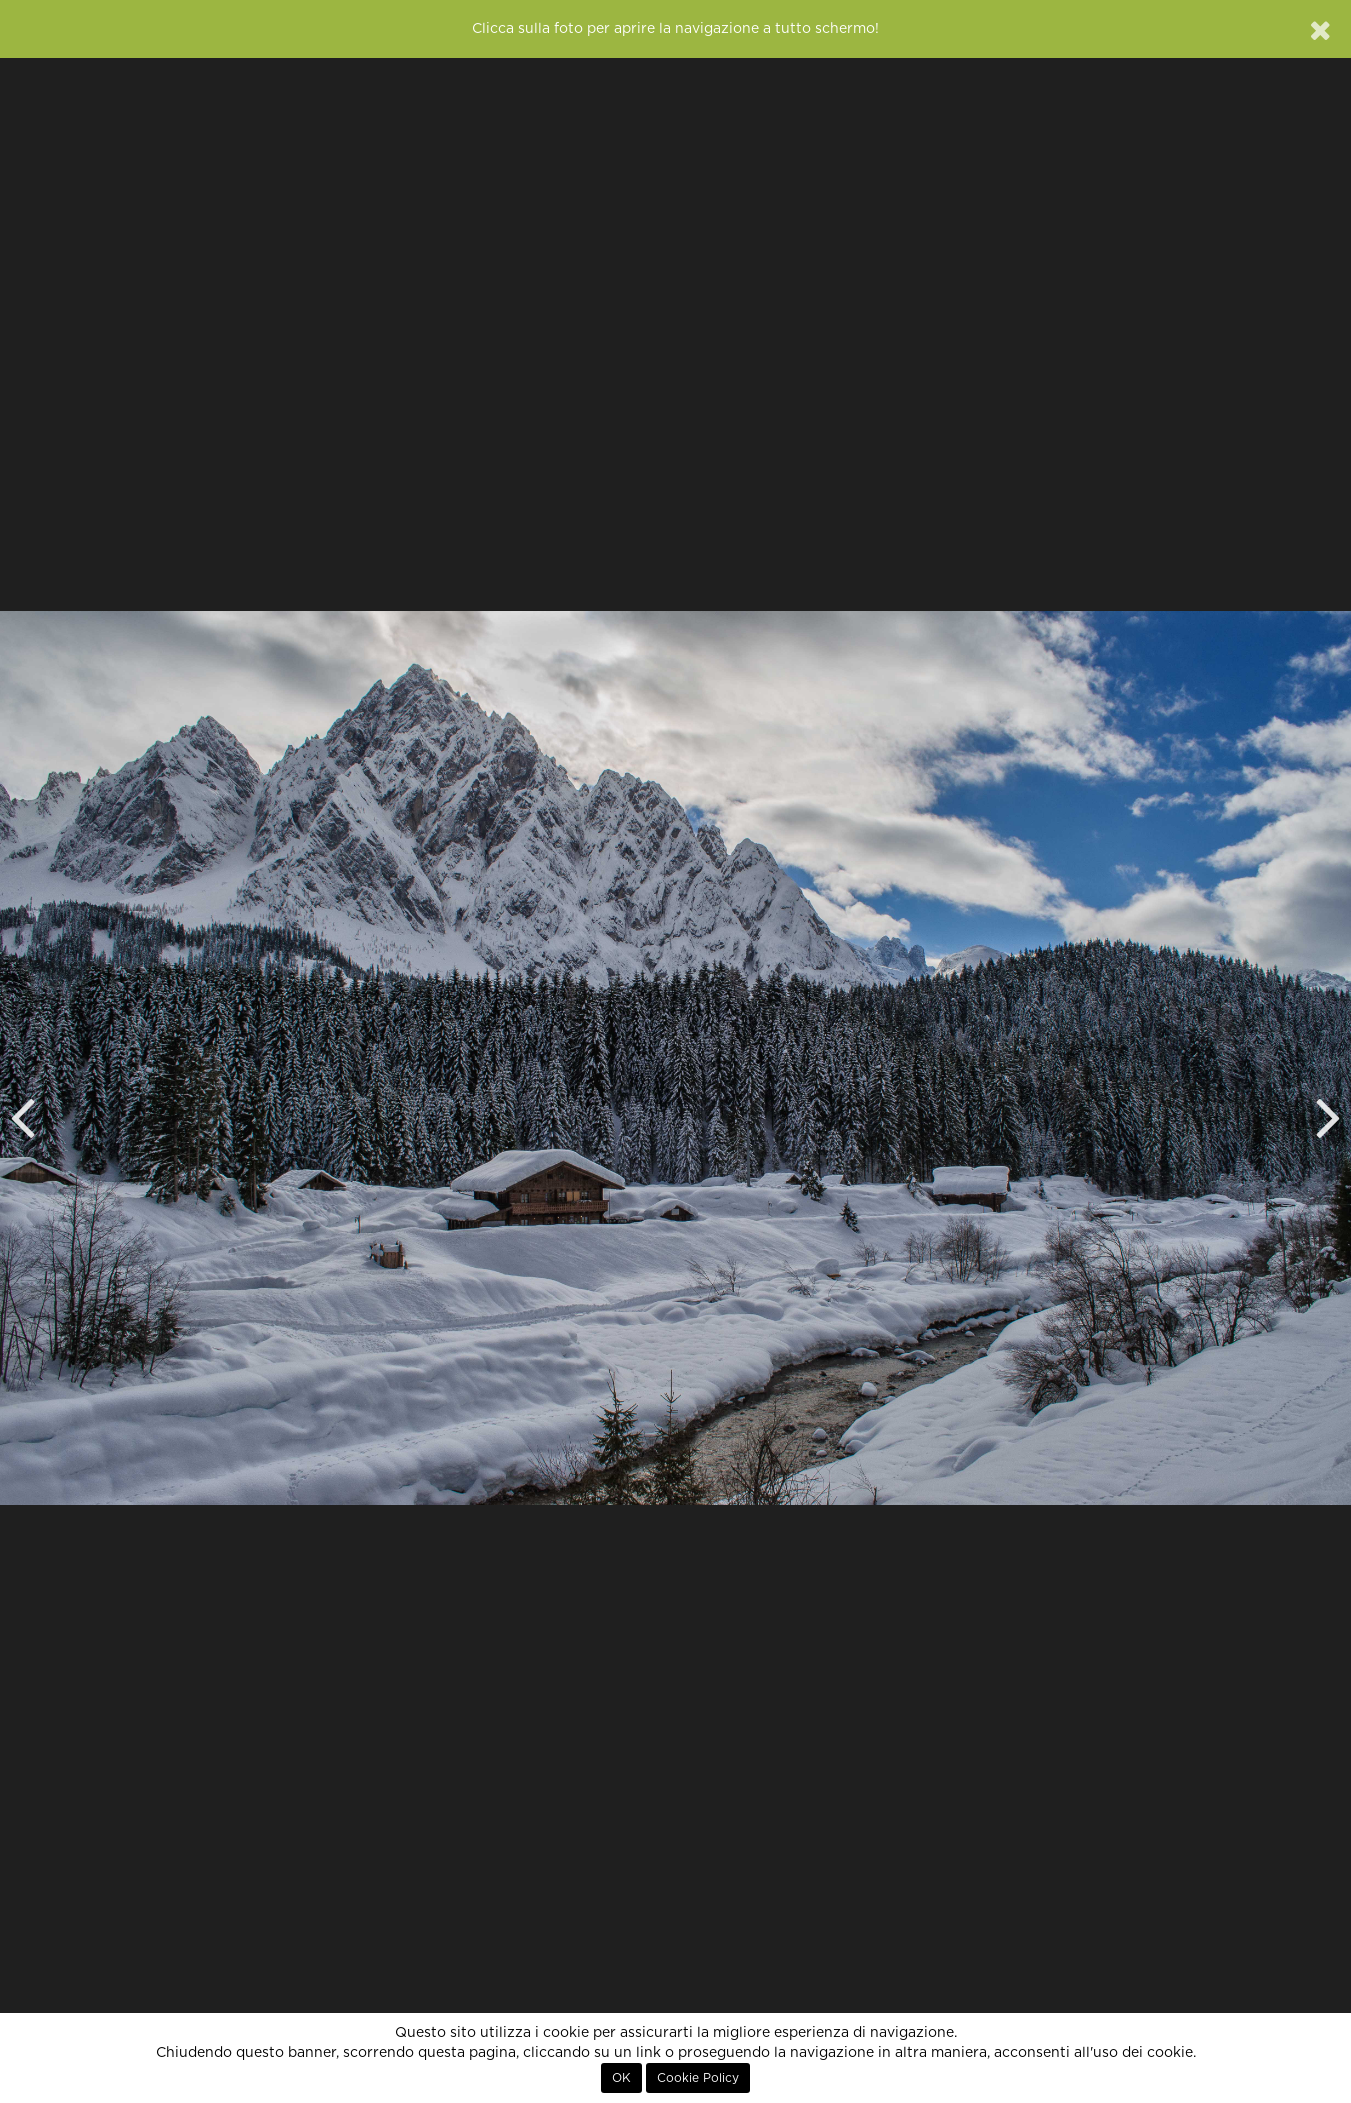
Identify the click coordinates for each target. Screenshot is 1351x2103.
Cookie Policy (698, 2078)
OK (621, 2078)
